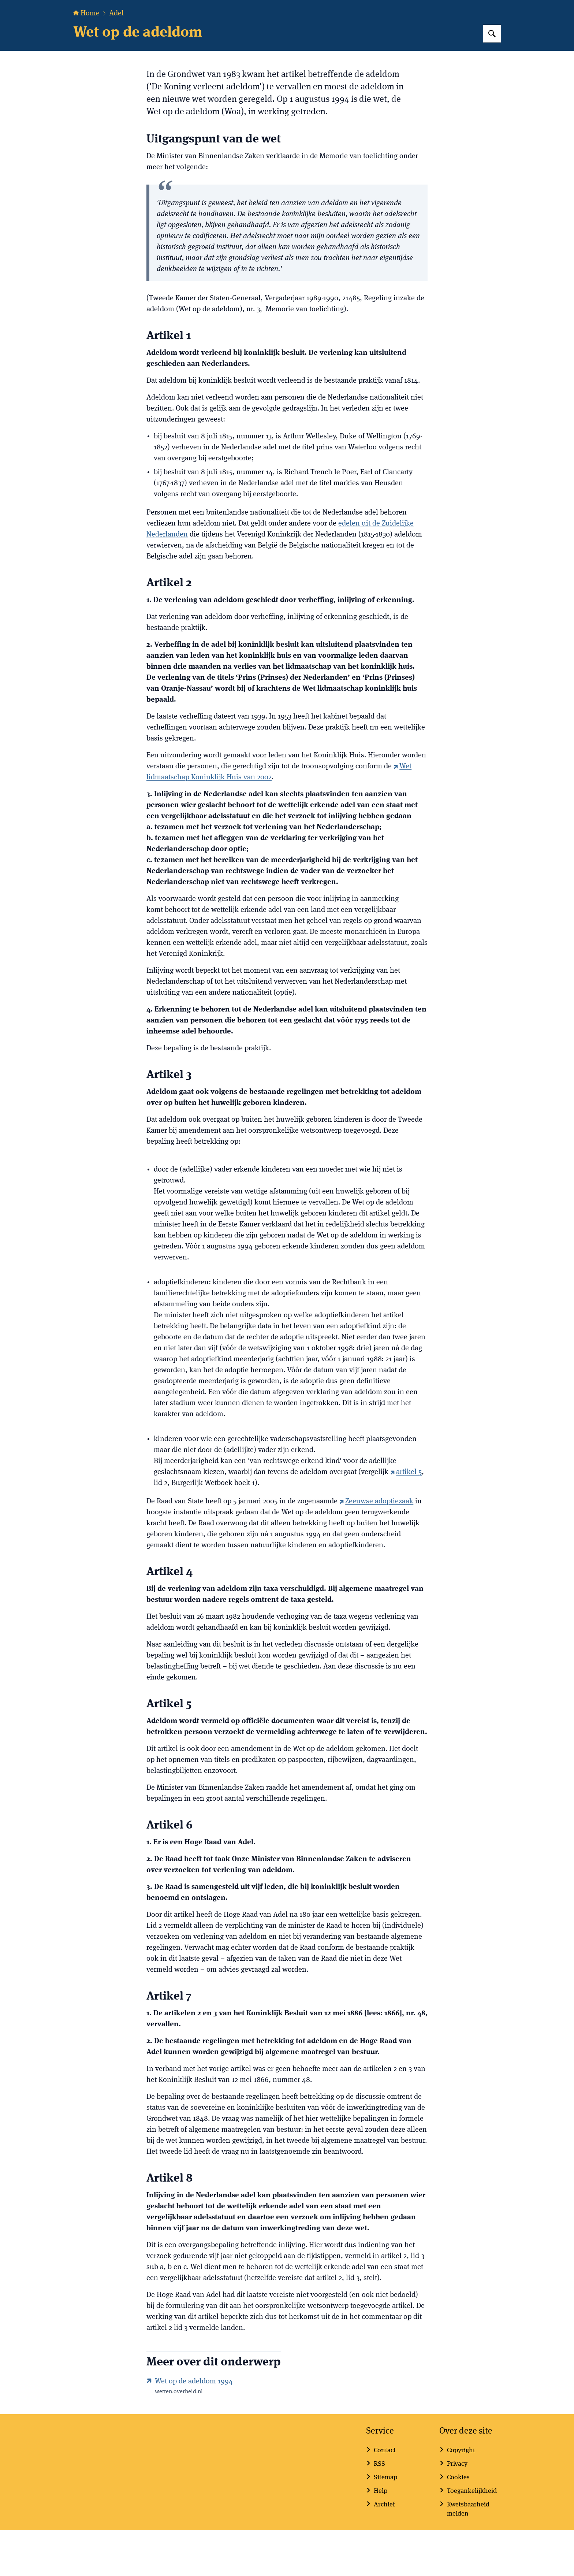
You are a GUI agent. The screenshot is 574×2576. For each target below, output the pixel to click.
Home (86, 59)
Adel (116, 59)
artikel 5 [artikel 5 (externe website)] (406, 1518)
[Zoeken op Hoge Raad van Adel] (492, 79)
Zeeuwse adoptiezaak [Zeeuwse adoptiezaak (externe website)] (376, 1547)
